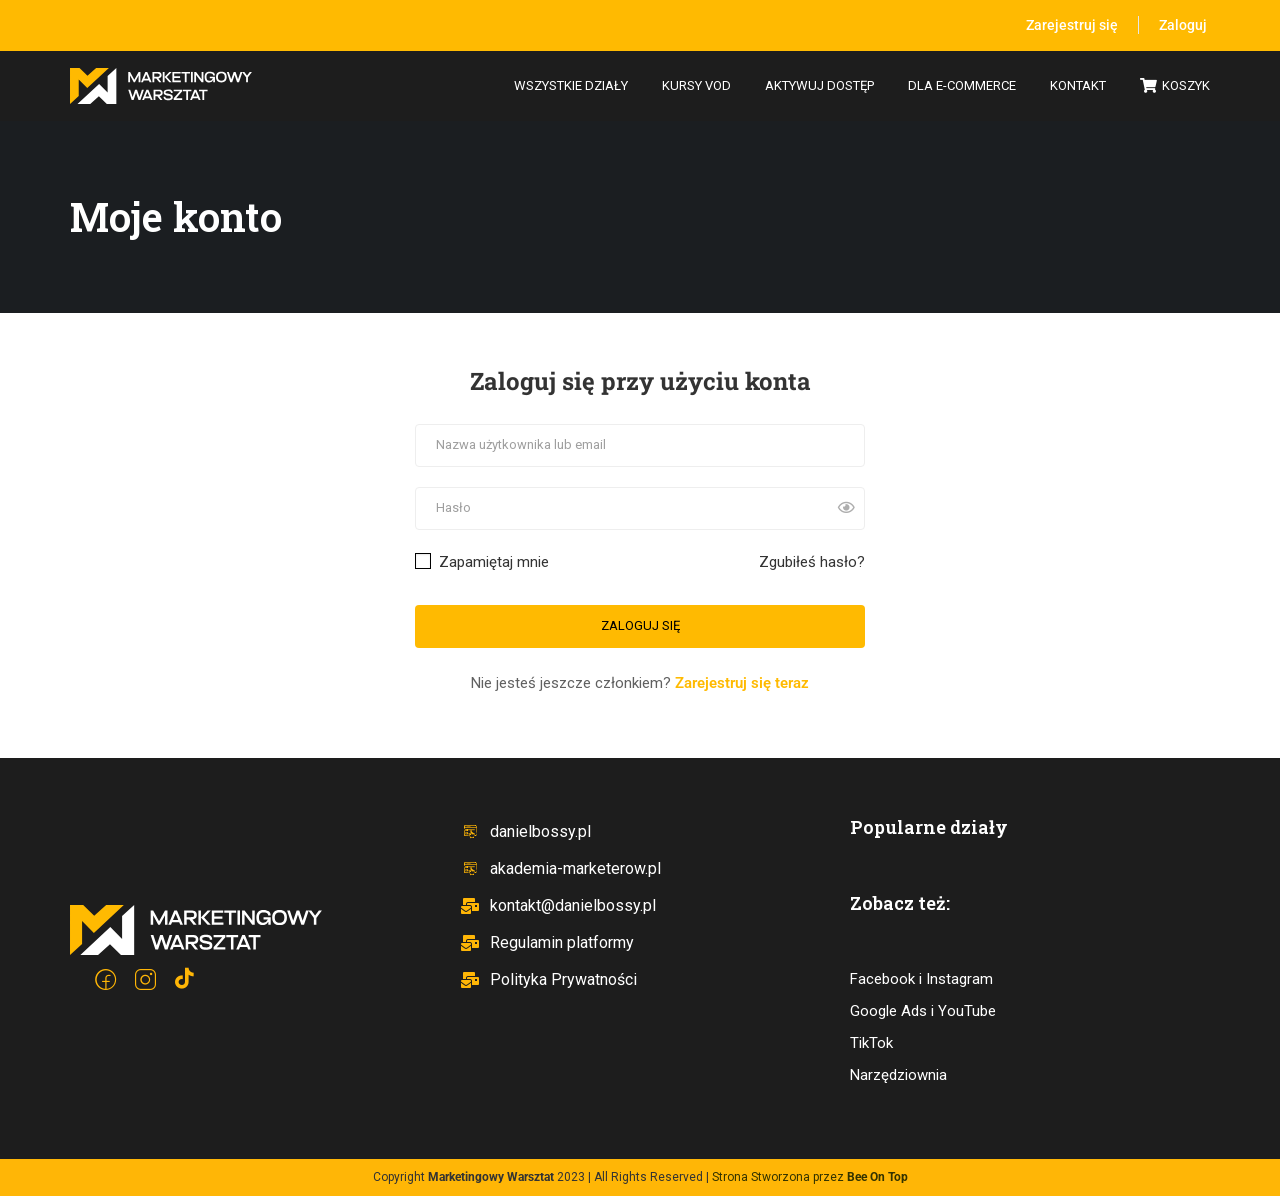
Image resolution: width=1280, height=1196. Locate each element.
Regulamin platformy (547, 942)
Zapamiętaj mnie (482, 562)
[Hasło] (640, 508)
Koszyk (1175, 87)
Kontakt (1078, 85)
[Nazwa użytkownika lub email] (640, 445)
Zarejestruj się (1072, 25)
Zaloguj (1183, 25)
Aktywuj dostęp (819, 85)
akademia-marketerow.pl (560, 868)
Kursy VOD (696, 85)
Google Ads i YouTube (923, 1011)
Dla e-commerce (962, 85)
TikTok (871, 1043)
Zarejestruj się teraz (742, 683)
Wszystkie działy (571, 85)
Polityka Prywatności (548, 979)
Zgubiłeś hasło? (812, 562)
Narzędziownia (898, 1075)
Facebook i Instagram (921, 979)
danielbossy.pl (525, 831)
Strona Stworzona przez (810, 1177)
